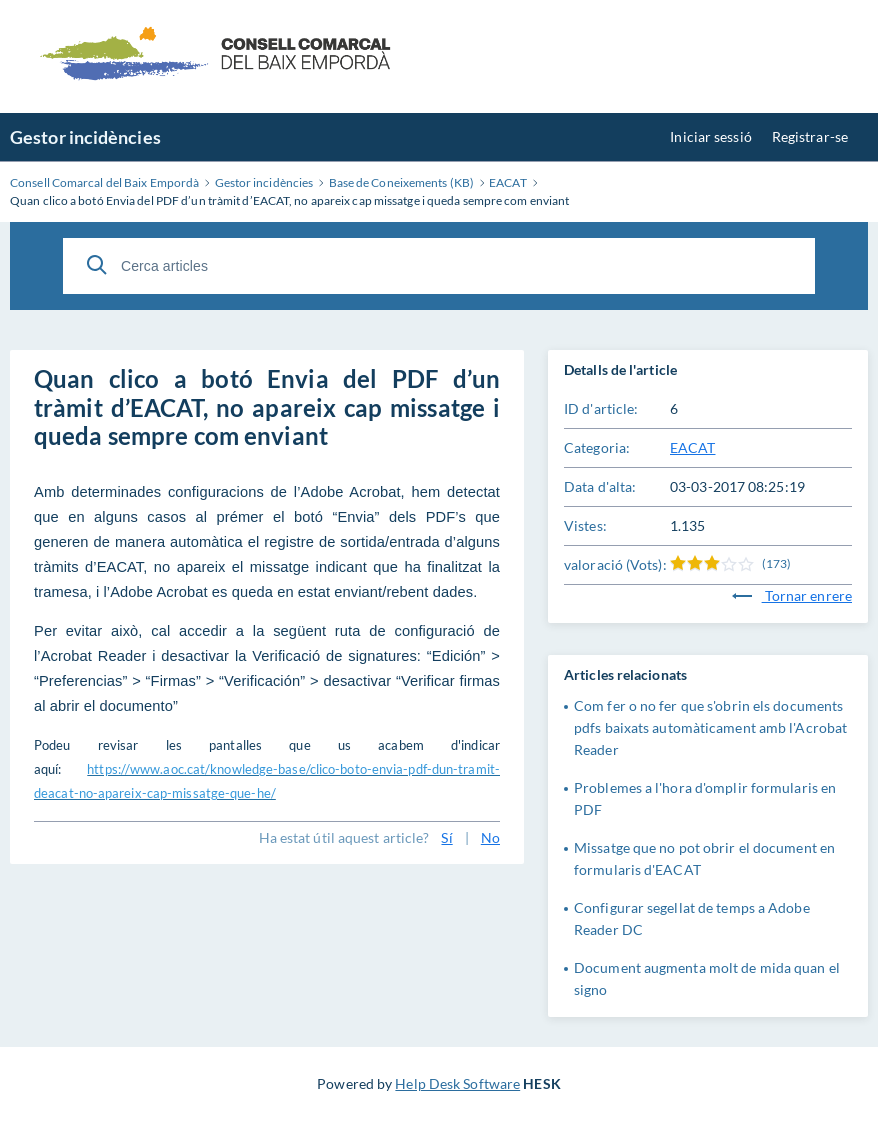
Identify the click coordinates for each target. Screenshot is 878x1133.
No (490, 837)
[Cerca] (97, 265)
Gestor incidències (85, 137)
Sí (446, 837)
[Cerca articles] (439, 266)
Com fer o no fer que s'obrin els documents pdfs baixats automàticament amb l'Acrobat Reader (710, 727)
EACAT (693, 447)
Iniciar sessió (710, 136)
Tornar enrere (792, 595)
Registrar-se (810, 136)
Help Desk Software (457, 1083)
